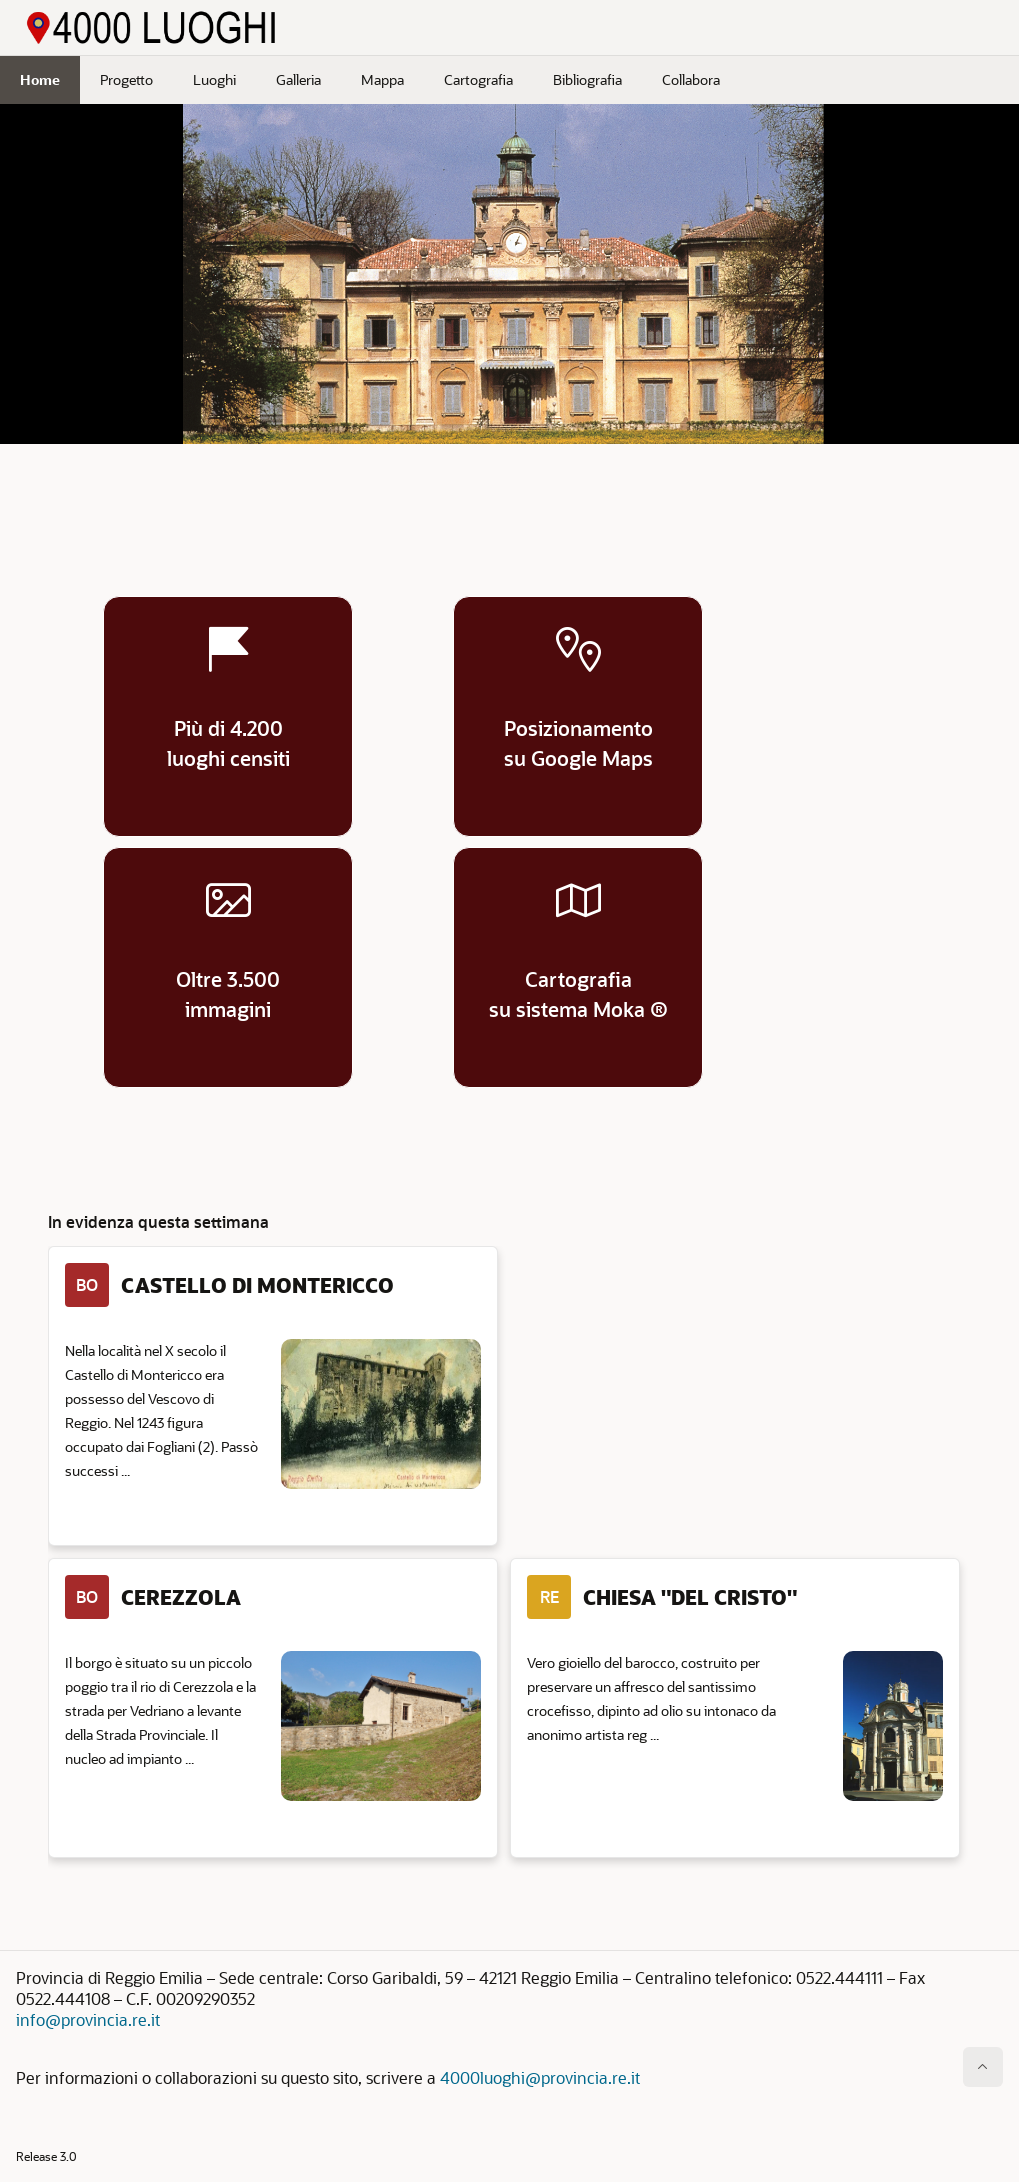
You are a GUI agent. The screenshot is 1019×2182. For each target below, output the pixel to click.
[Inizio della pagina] (983, 2067)
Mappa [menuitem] (382, 79)
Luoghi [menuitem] (214, 79)
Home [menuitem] (40, 79)
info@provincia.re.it (88, 2019)
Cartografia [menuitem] (478, 79)
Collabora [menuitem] (691, 79)
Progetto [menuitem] (126, 79)
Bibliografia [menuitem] (587, 79)
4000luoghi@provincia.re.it (540, 2077)
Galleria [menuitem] (298, 79)
